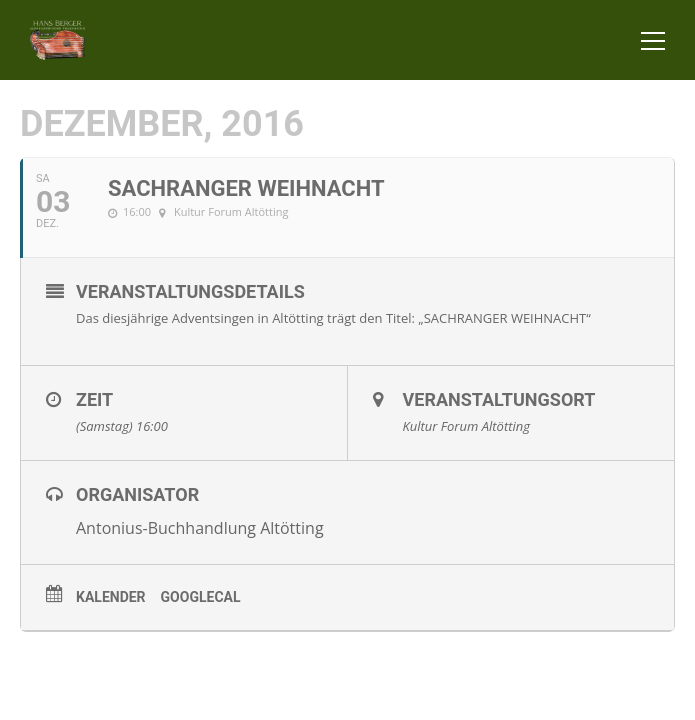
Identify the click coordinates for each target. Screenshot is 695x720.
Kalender (111, 597)
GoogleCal (201, 597)
